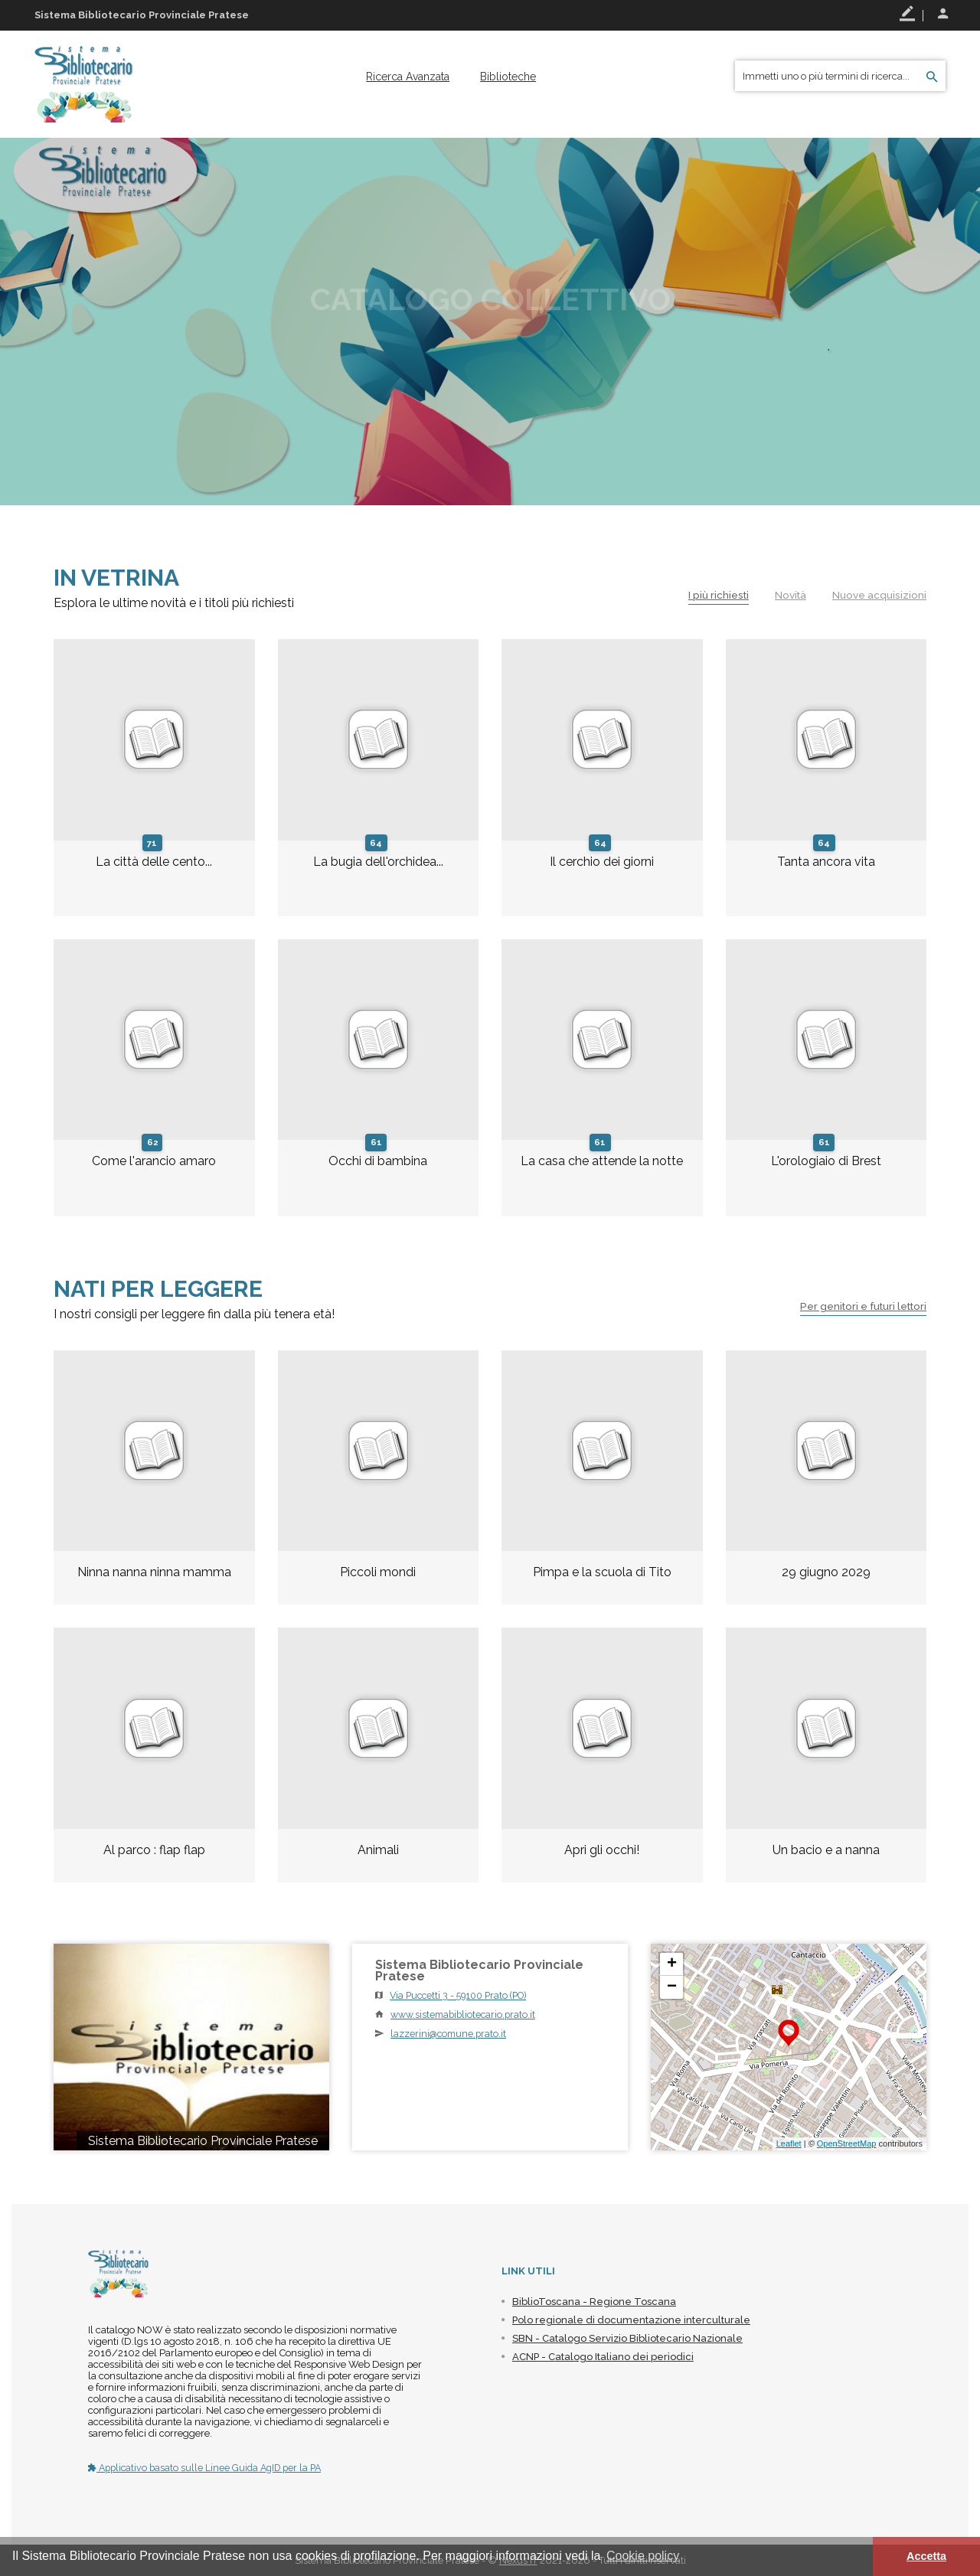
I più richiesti (713, 595)
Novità (788, 595)
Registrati (907, 14)
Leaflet (789, 2143)
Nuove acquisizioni (878, 595)
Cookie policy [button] (642, 2555)
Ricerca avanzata (407, 76)
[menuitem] (407, 76)
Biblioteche (508, 76)
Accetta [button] (926, 2556)
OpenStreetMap (847, 2143)
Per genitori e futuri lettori (858, 1306)
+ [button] (672, 1964)
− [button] (672, 1987)
